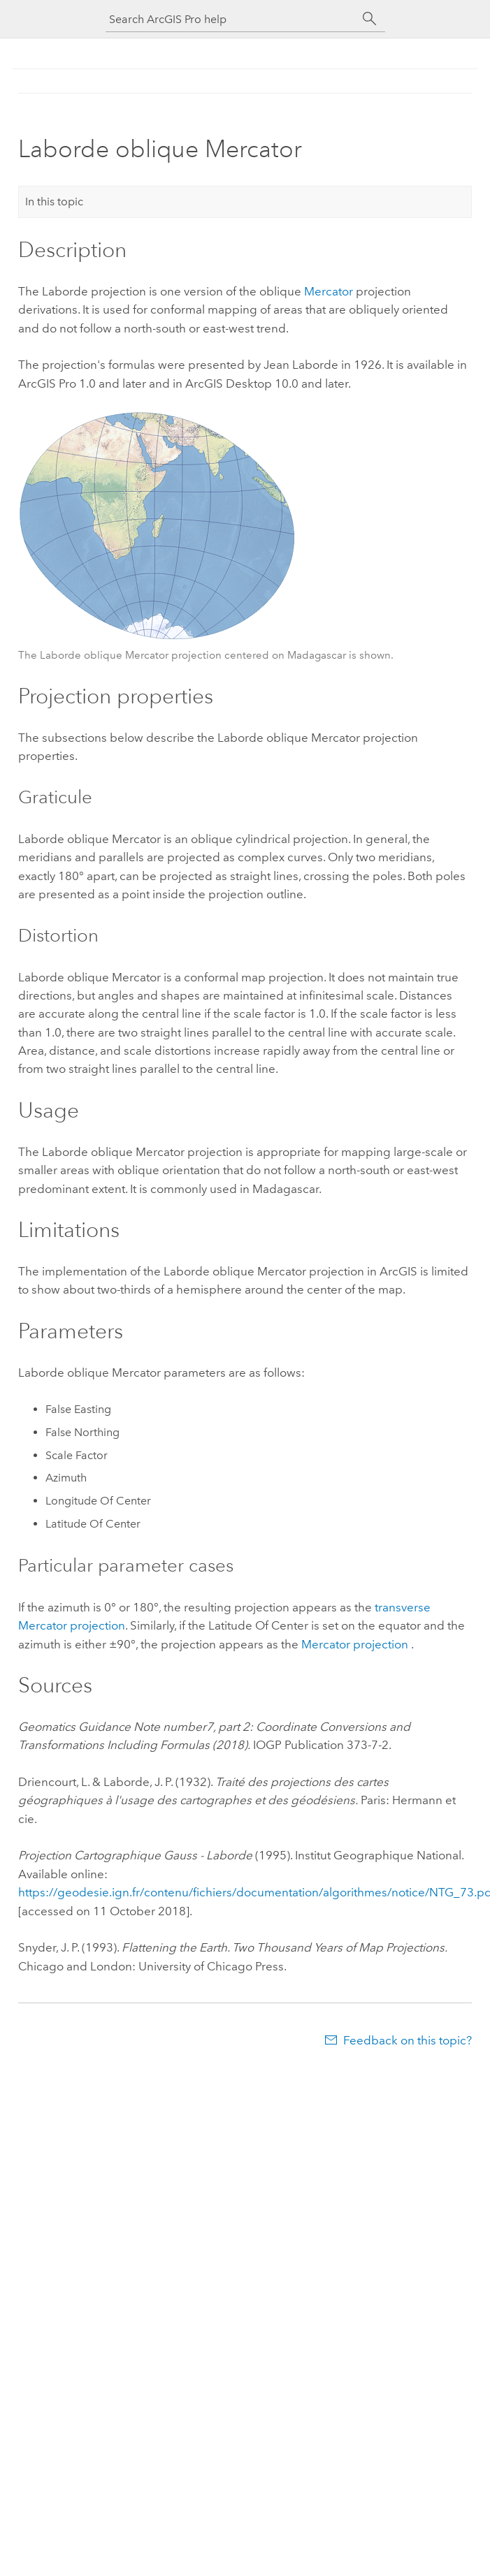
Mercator (328, 291)
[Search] (370, 19)
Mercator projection (354, 1644)
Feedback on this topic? (407, 2040)
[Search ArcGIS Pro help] (231, 19)
